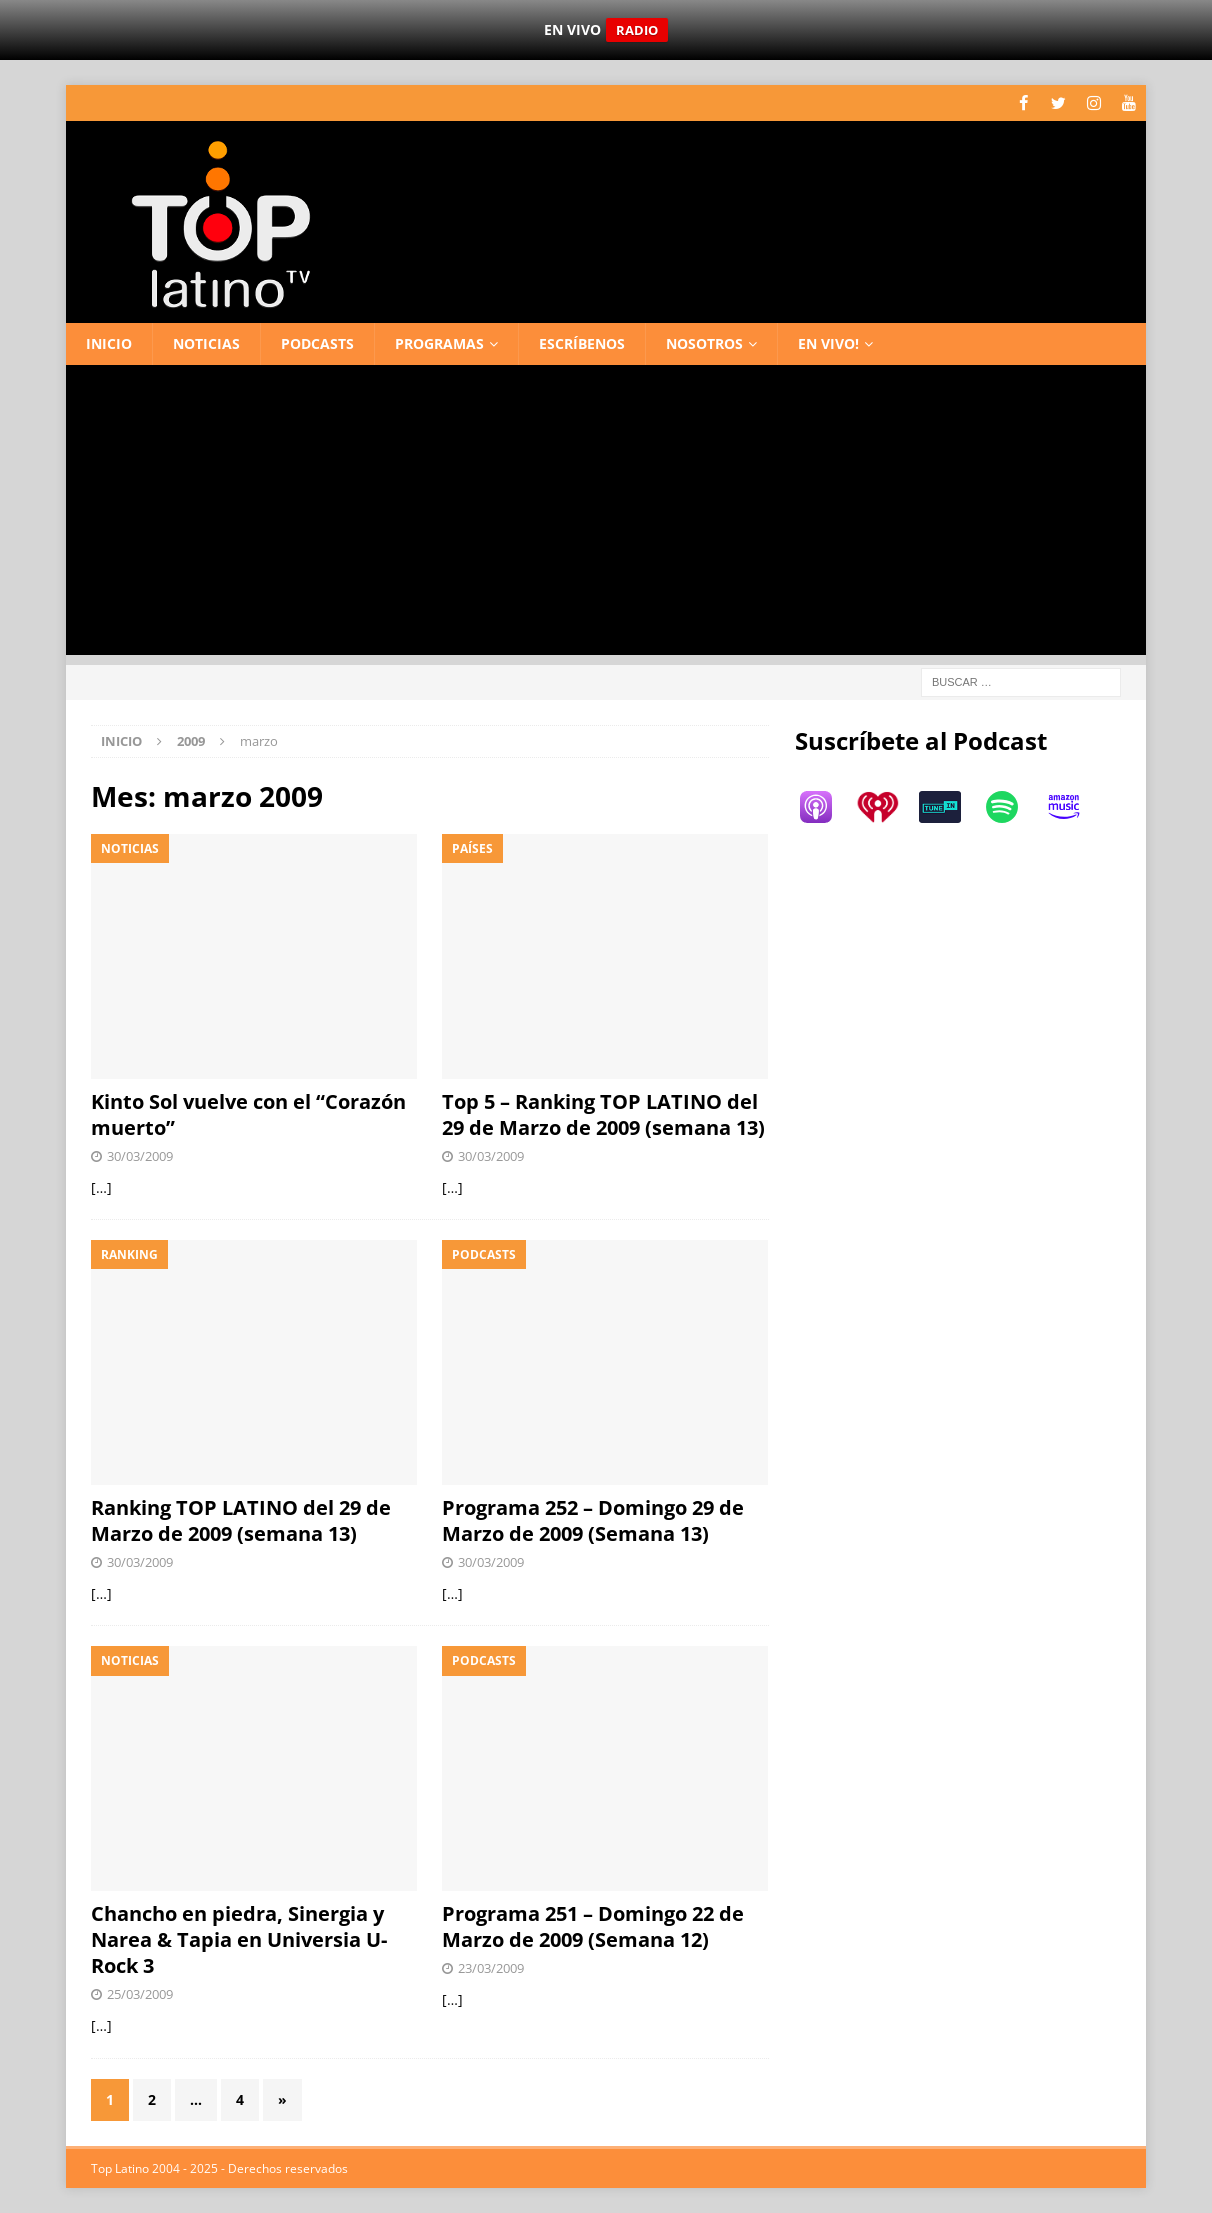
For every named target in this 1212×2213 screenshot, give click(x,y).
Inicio (109, 342)
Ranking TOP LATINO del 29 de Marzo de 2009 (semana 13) (241, 1520)
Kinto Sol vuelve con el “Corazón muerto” (248, 1114)
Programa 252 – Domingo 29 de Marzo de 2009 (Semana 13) (593, 1520)
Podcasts (317, 342)
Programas (439, 342)
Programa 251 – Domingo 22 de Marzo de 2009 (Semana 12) (593, 1926)
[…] (101, 1186)
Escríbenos (582, 342)
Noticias (206, 342)
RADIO (637, 30)
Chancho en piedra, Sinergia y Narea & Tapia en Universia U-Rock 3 (239, 1939)
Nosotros (704, 342)
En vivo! (828, 342)
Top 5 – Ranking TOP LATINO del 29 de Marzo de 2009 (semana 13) (603, 1114)
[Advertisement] (606, 514)
